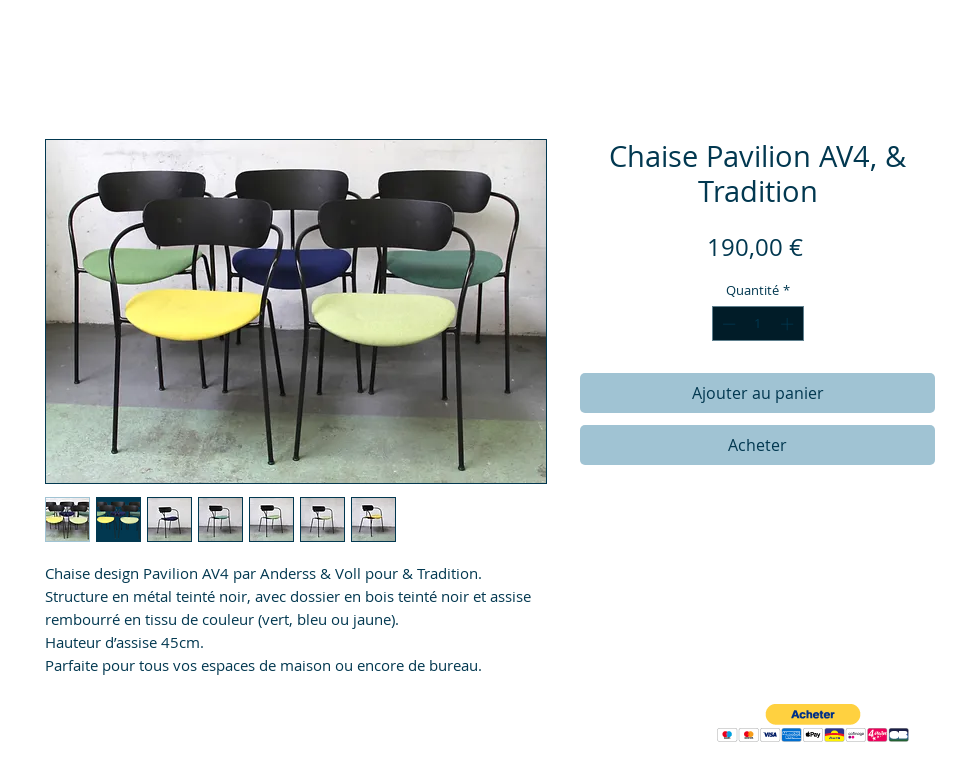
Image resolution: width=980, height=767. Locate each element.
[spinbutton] (757, 324)
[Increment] (789, 324)
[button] (813, 723)
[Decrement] (727, 324)
